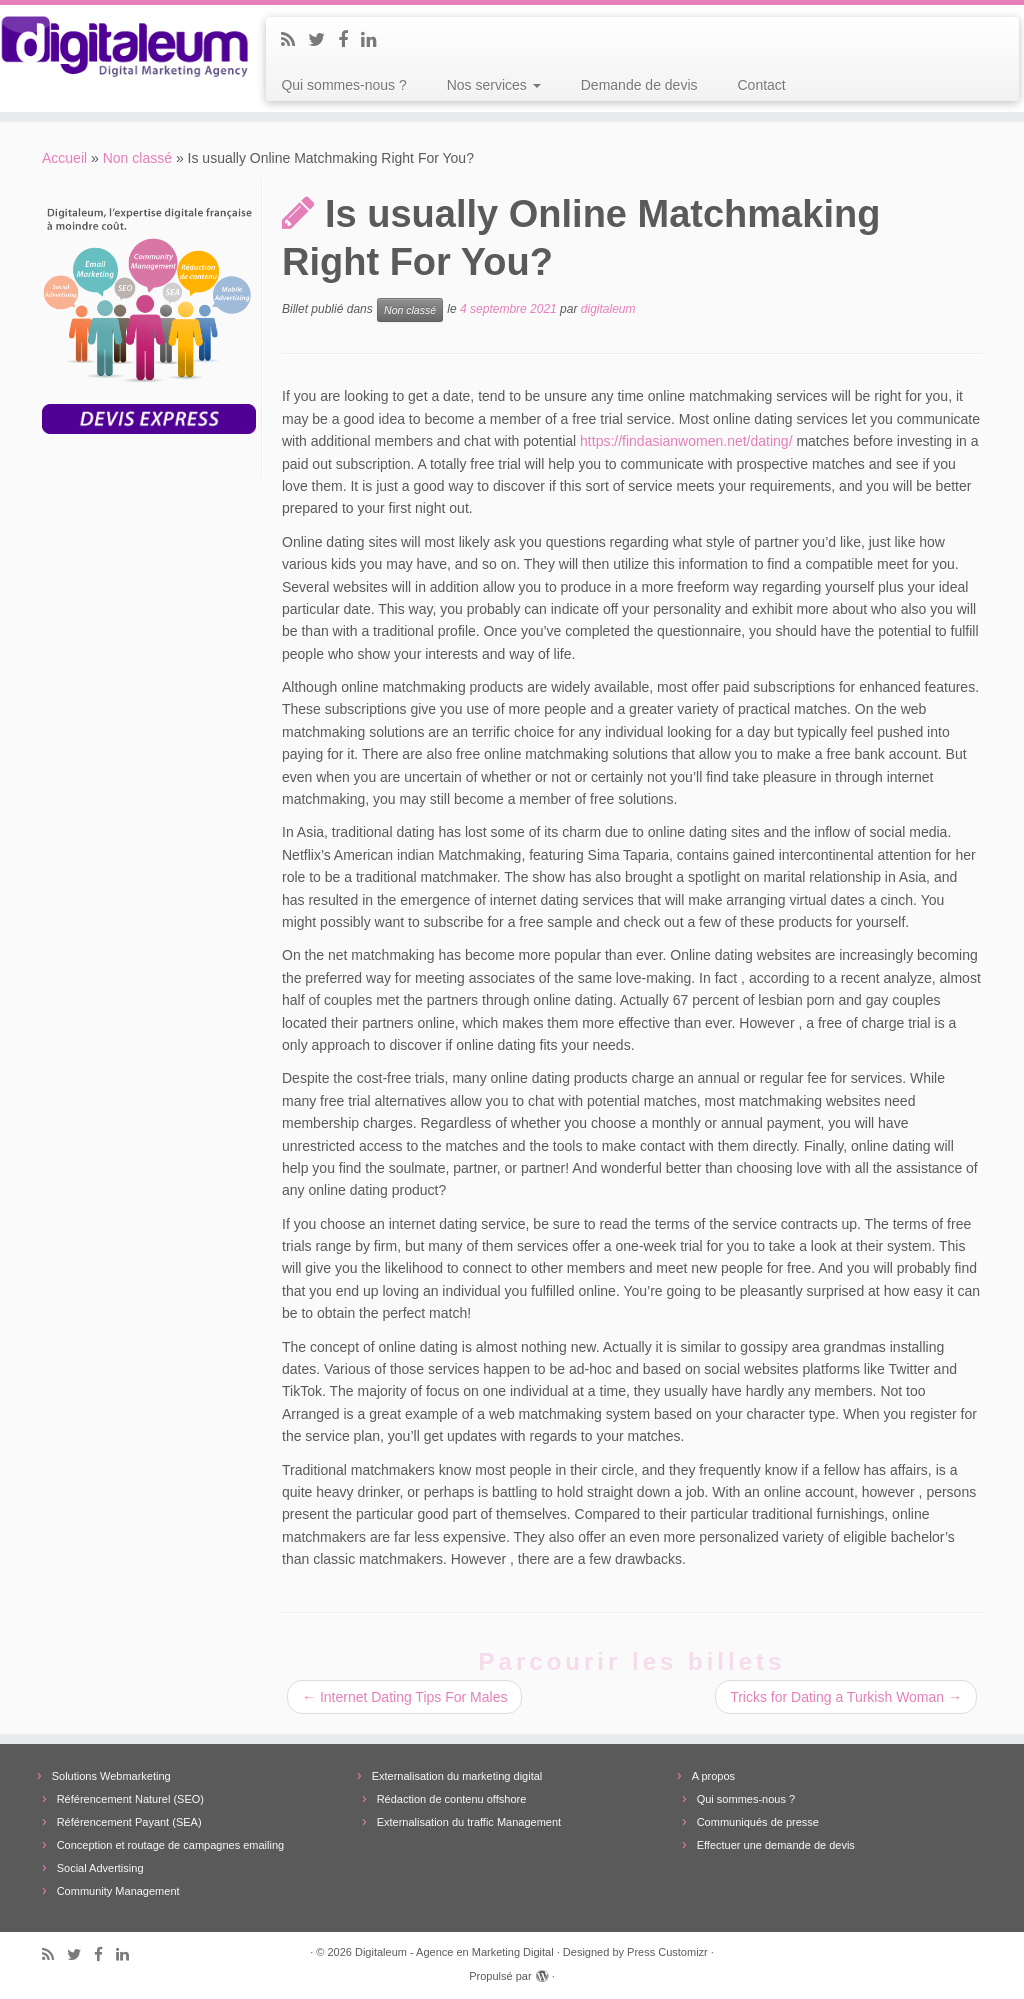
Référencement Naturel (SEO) (130, 1799)
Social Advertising (100, 1868)
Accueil (64, 158)
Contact (762, 85)
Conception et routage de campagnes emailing (170, 1845)
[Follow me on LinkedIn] (375, 40)
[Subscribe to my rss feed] (294, 40)
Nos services (494, 85)
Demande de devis (639, 85)
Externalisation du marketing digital (457, 1776)
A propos (713, 1776)
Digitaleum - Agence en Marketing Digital (454, 1952)
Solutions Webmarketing (111, 1776)
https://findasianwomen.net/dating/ (686, 441)
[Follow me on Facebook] (349, 40)
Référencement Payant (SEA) (129, 1822)
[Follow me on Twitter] (323, 40)
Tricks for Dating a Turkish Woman (846, 1697)
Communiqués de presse (758, 1822)
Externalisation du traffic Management (469, 1822)
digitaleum (608, 310)
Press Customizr (667, 1952)
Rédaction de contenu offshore (452, 1799)
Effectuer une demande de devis (776, 1845)
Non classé (137, 158)
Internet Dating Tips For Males (404, 1697)
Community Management (118, 1891)
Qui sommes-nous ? (343, 85)
